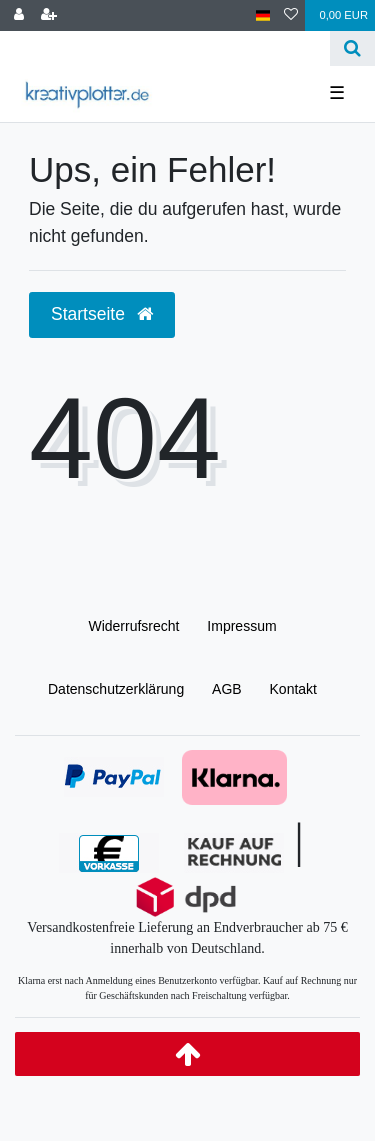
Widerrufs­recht (133, 626)
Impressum (241, 626)
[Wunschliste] (291, 15)
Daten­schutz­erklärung (116, 689)
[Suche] (352, 48)
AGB (227, 689)
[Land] (263, 15)
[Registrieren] (49, 15)
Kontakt (293, 689)
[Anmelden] (19, 15)
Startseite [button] (102, 314)
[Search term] (165, 48)
